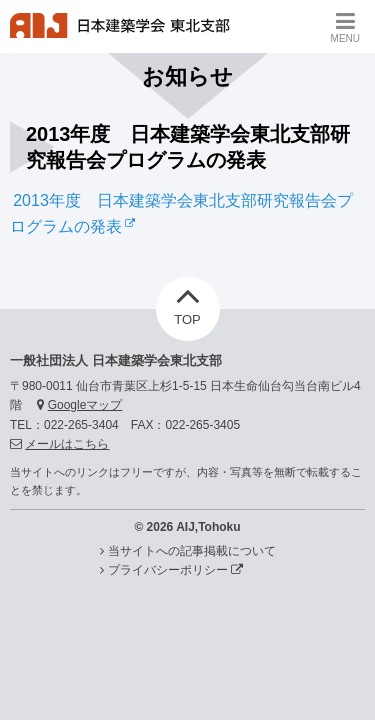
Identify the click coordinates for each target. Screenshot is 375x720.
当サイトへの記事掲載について (192, 551)
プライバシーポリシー (175, 570)
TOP (187, 302)
